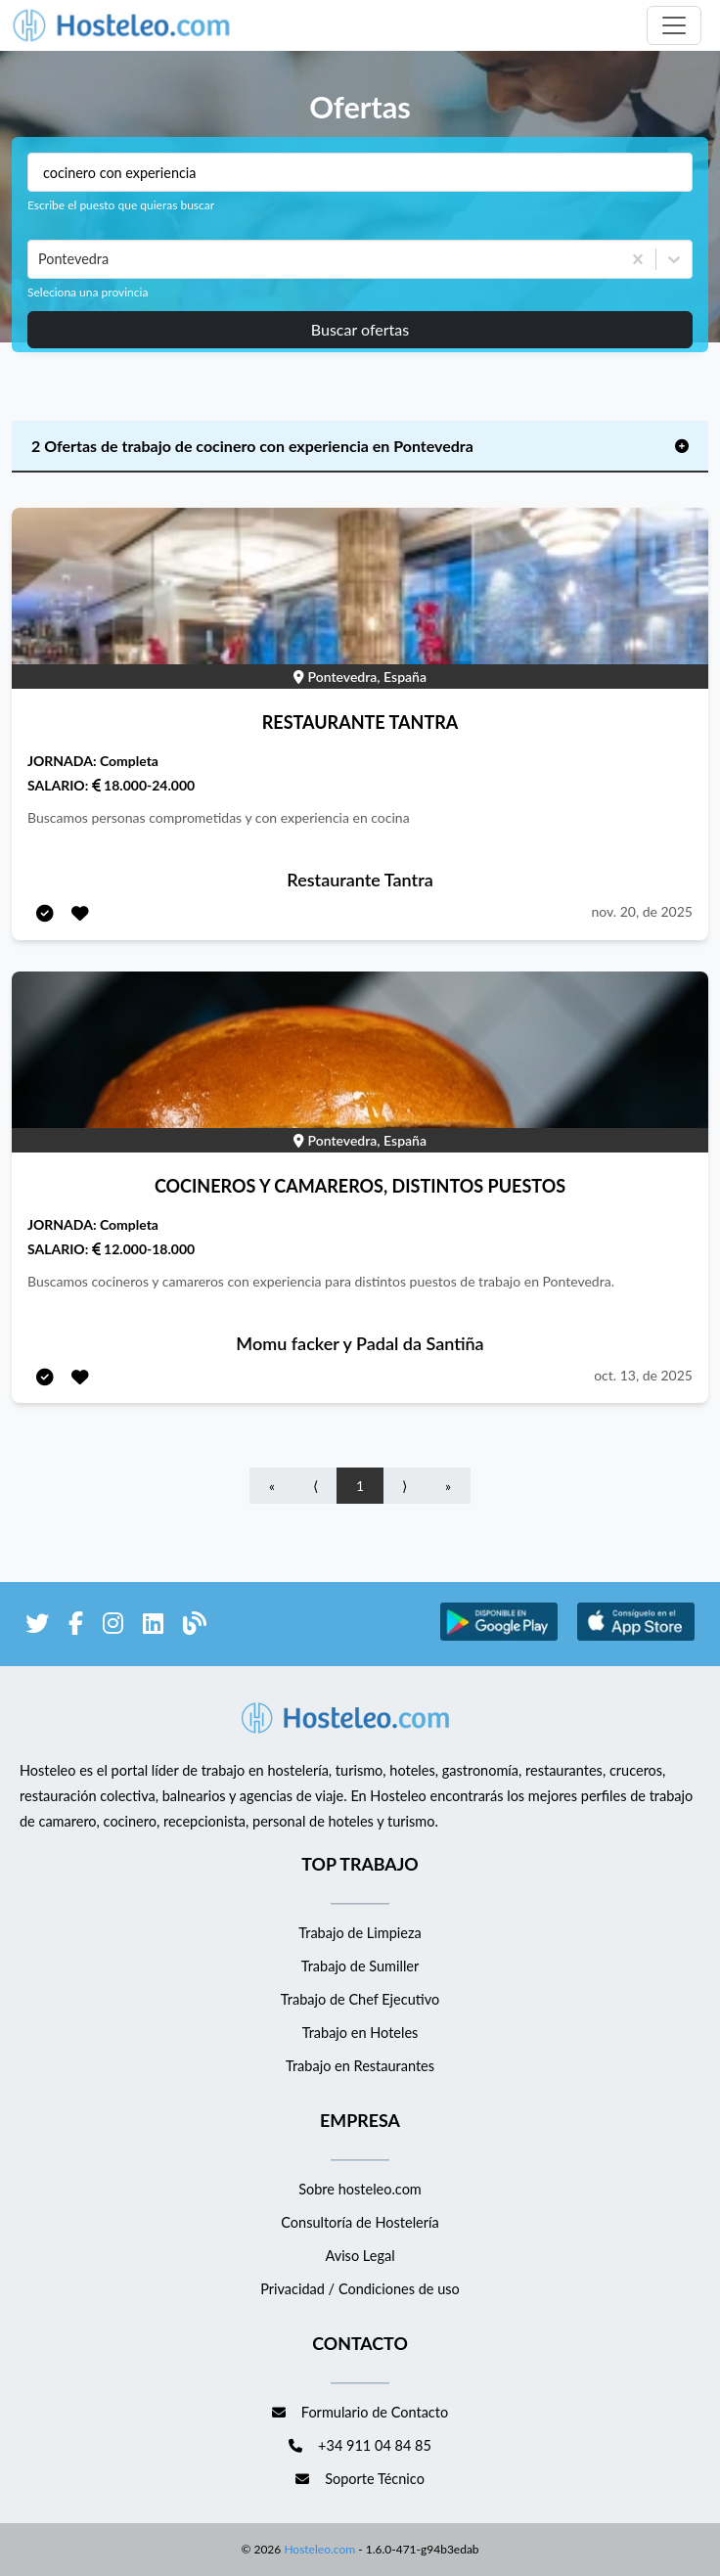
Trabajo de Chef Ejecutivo (360, 1999)
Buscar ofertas (360, 329)
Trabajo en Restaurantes (360, 2065)
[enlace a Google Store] (499, 1637)
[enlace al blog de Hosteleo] (194, 1626)
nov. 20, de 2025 (642, 911)
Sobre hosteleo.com (360, 2189)
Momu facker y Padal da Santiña (359, 1343)
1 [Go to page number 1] (360, 1485)
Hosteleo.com (318, 2549)
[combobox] (40, 259)
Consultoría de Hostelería (359, 2222)
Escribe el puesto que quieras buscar (120, 205)
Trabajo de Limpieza (359, 1932)
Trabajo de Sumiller (360, 1966)
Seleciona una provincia (87, 292)
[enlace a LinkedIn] (153, 1626)
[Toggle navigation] (674, 25)
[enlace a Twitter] (37, 1626)
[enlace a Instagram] (113, 1626)
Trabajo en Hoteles (360, 2032)
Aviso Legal (359, 2255)
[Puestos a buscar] (360, 172)
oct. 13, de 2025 (643, 1375)
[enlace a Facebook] (76, 1626)
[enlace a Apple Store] (636, 1637)
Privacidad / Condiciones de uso (360, 2289)
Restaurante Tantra (359, 879)
